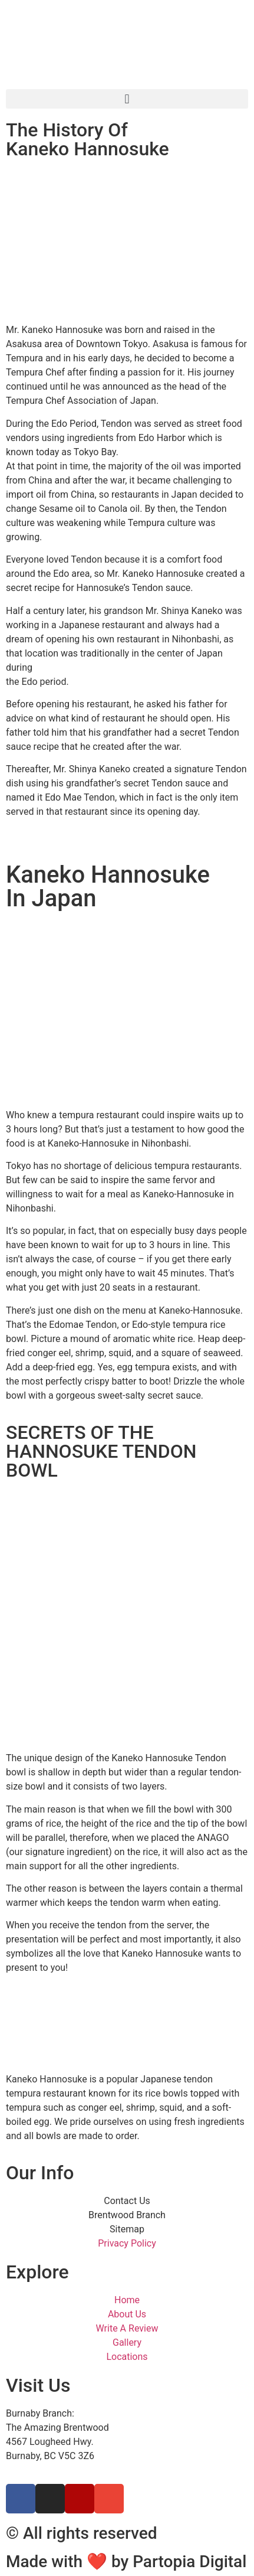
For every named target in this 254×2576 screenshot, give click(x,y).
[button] (127, 99)
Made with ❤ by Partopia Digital (126, 2561)
